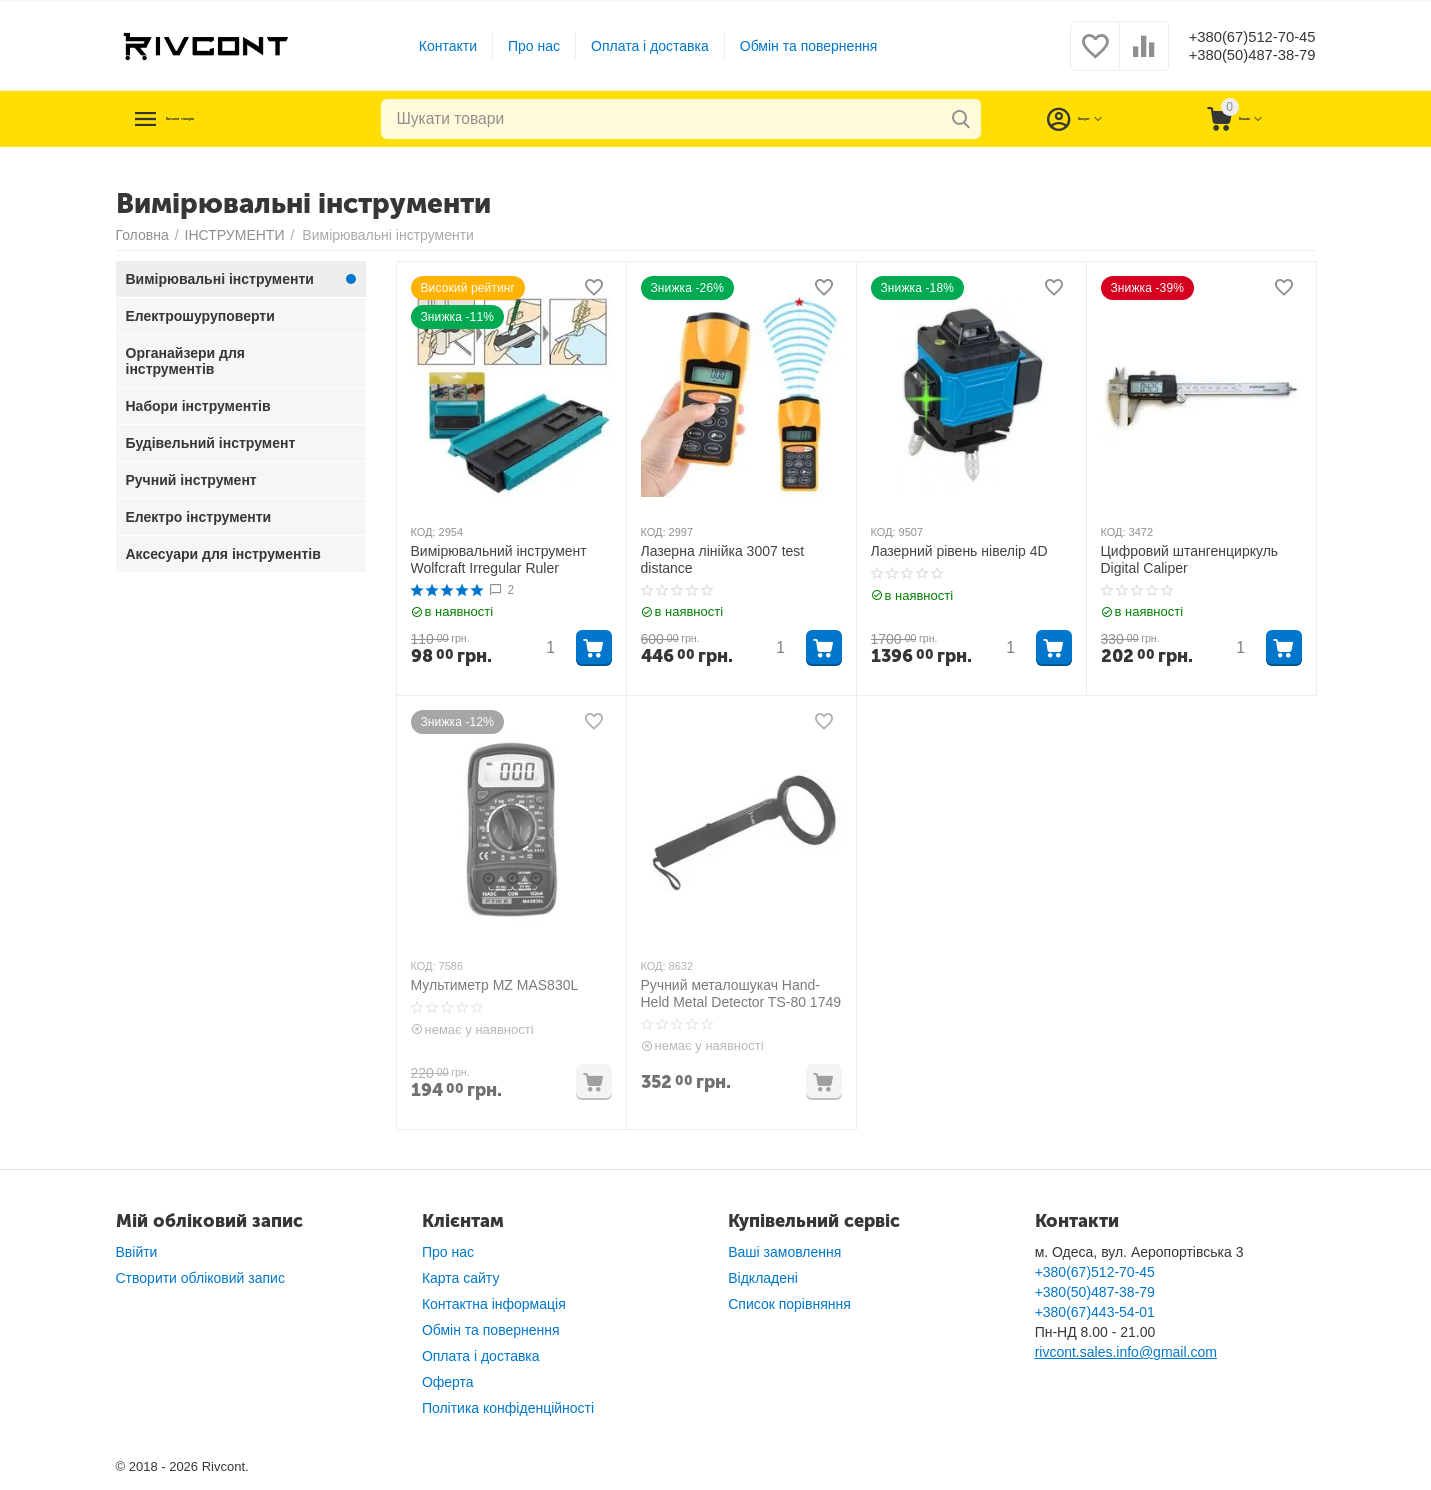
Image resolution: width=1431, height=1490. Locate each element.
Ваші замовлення (784, 1252)
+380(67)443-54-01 (1095, 1312)
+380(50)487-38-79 (1238, 56)
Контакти (434, 46)
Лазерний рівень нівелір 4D (959, 551)
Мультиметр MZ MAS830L (495, 985)
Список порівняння (789, 1304)
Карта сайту (461, 1278)
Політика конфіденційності (508, 1408)
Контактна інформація (494, 1304)
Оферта (448, 1382)
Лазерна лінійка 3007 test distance (723, 559)
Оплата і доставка (636, 46)
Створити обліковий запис (200, 1278)
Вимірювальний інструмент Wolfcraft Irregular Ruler (499, 559)
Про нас (520, 46)
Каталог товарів (238, 119)
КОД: (423, 532)
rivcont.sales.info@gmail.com (1126, 1352)
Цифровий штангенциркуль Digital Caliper (1190, 559)
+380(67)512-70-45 (1238, 36)
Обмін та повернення (795, 46)
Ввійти (137, 1252)
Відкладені (763, 1278)
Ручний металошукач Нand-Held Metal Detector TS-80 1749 (741, 993)
